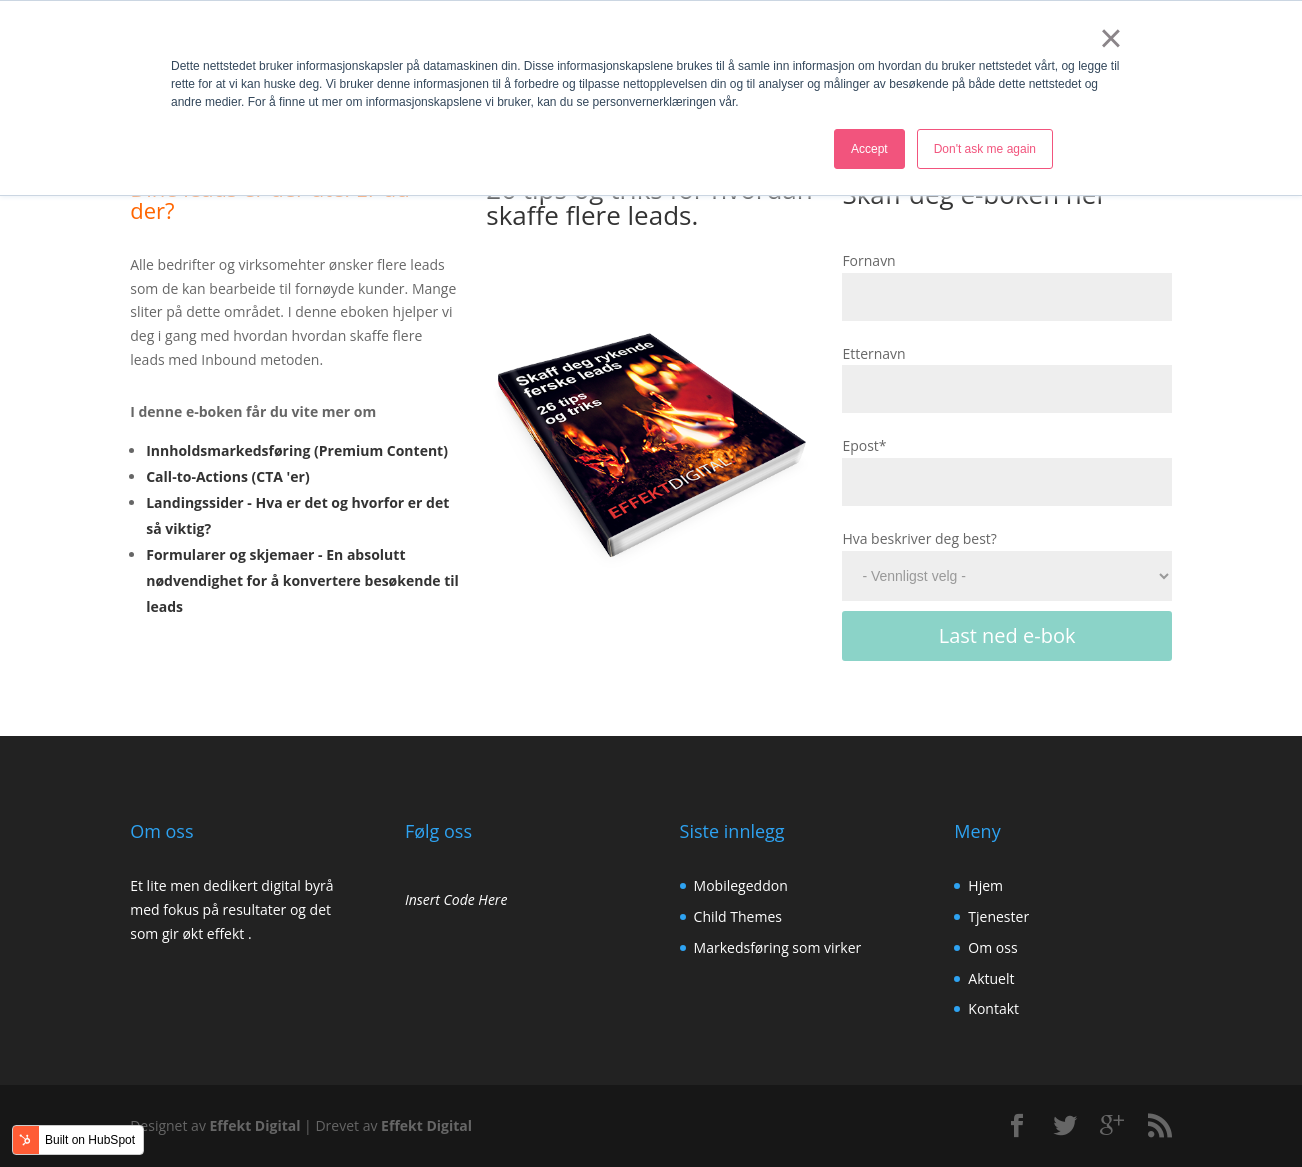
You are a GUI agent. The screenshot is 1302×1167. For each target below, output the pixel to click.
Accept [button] (869, 149)
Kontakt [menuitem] (993, 1008)
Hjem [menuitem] (985, 885)
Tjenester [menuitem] (998, 916)
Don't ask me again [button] (985, 149)
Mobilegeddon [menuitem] (741, 885)
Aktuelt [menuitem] (991, 978)
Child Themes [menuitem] (738, 916)
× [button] (1110, 38)
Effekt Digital (255, 1125)
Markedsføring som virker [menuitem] (778, 947)
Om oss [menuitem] (992, 947)
